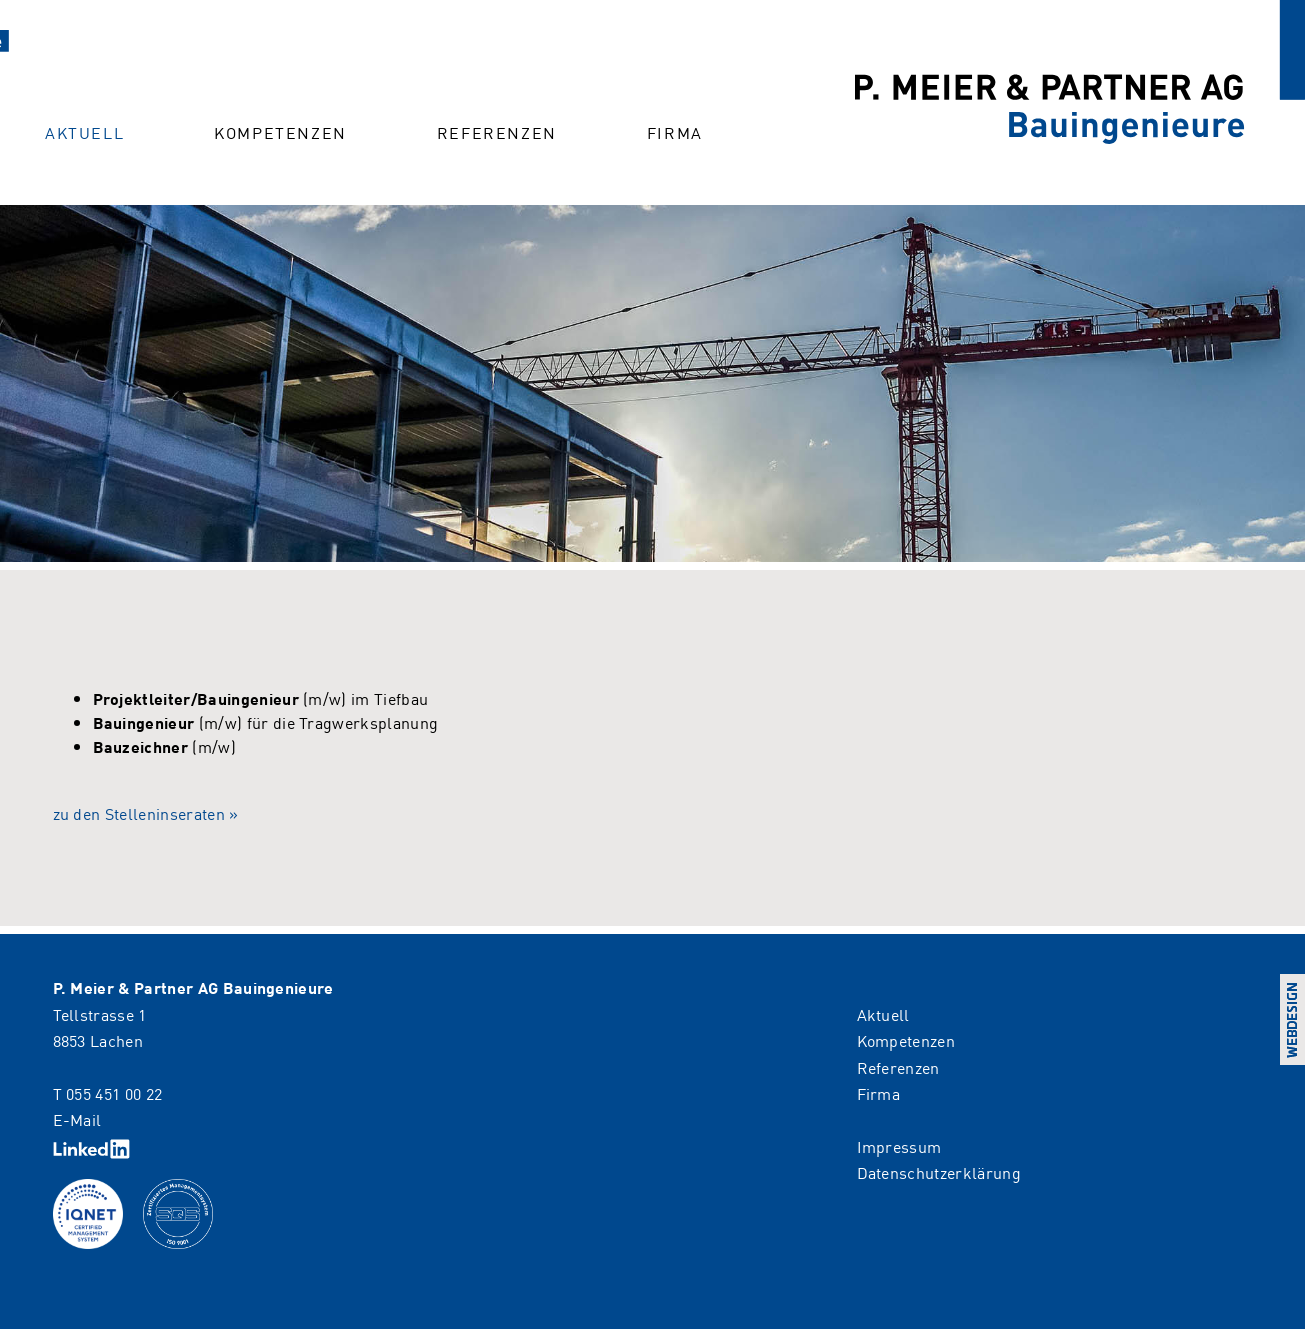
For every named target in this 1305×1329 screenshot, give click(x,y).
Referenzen (497, 132)
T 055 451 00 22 (108, 1093)
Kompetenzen (280, 132)
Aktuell (84, 132)
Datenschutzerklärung (939, 1172)
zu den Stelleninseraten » (146, 813)
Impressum (899, 1146)
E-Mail (77, 1119)
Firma (675, 132)
